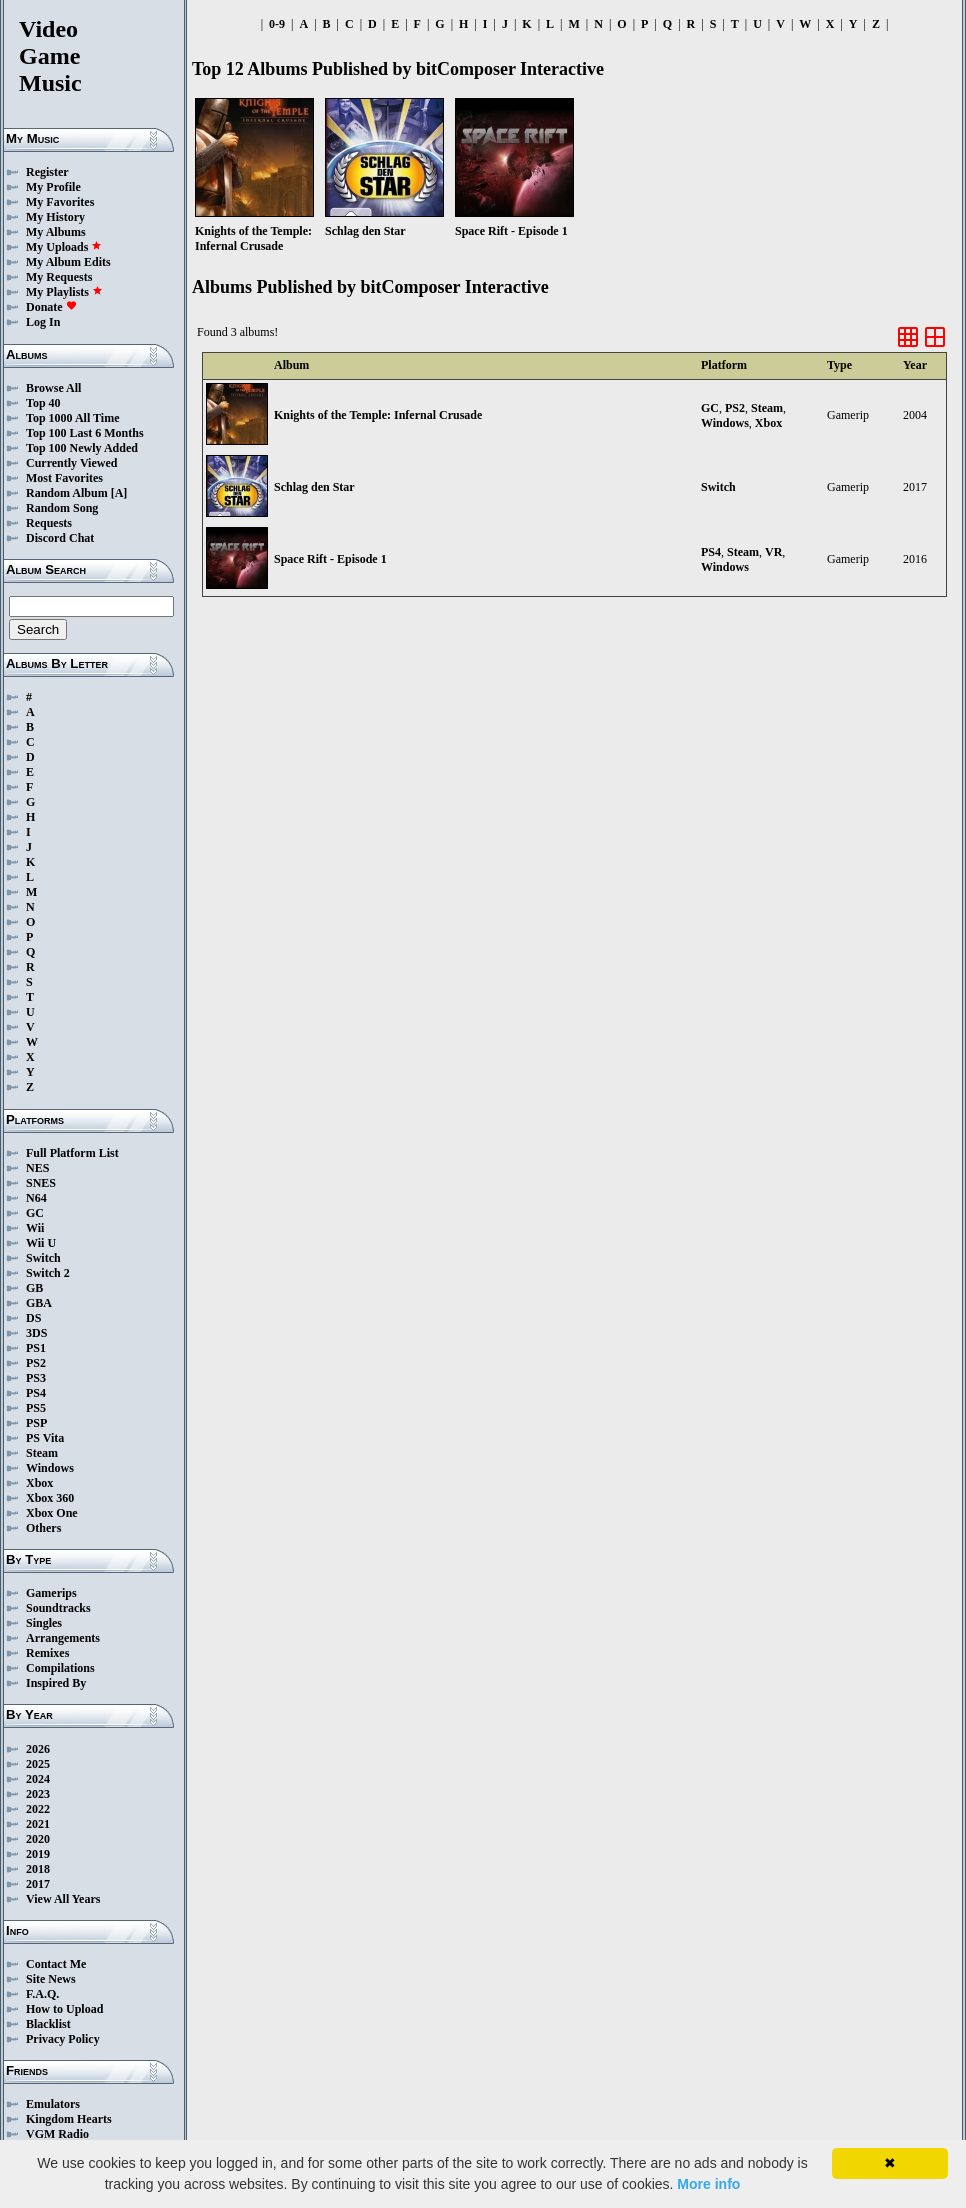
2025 (38, 1764)
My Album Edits (68, 262)
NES (37, 1168)
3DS (36, 1333)
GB (34, 1288)
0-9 (277, 24)
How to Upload (64, 2009)
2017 (38, 1884)
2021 (38, 1824)
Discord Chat (60, 538)
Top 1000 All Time (72, 418)
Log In (43, 322)
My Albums (56, 232)
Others (43, 1528)
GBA (39, 1303)
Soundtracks (58, 1608)
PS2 (36, 1363)
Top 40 (43, 403)
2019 (38, 1854)
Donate (51, 307)
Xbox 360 (50, 1498)
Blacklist (48, 2024)
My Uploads (64, 247)
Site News (51, 1979)
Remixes (47, 1653)
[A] (119, 493)
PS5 (36, 1408)
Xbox (39, 1483)
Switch (43, 1258)
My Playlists (64, 292)
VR (773, 552)
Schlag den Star (314, 487)
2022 (38, 1809)
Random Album (67, 493)
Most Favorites (64, 478)
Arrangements (63, 1638)
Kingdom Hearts (69, 2119)
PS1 (36, 1348)
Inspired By (56, 1683)
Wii (35, 1228)
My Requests (59, 277)
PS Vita (45, 1438)
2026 (38, 1749)
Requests (49, 523)
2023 (38, 1794)
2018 (38, 1869)
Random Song (62, 508)
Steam (42, 1453)
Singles (44, 1623)
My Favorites (60, 202)
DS (33, 1318)
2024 (38, 1779)
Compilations (60, 1668)
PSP (36, 1423)
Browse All (53, 388)
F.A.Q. (42, 1994)
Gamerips (51, 1593)
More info (708, 2184)
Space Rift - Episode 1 (330, 559)
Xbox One (52, 1513)
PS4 (36, 1393)
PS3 (36, 1378)
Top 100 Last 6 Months (85, 433)
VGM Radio (57, 2134)
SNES (41, 1183)
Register (47, 172)
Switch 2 (48, 1273)
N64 (36, 1198)
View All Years (63, 1899)
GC (35, 1213)
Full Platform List (72, 1153)
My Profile (53, 187)
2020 (38, 1839)
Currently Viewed (71, 463)
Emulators (53, 2104)
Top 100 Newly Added (82, 448)
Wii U (41, 1243)
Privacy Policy (63, 2039)
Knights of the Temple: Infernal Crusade (378, 415)
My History (55, 217)
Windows (50, 1468)
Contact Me (56, 1964)
